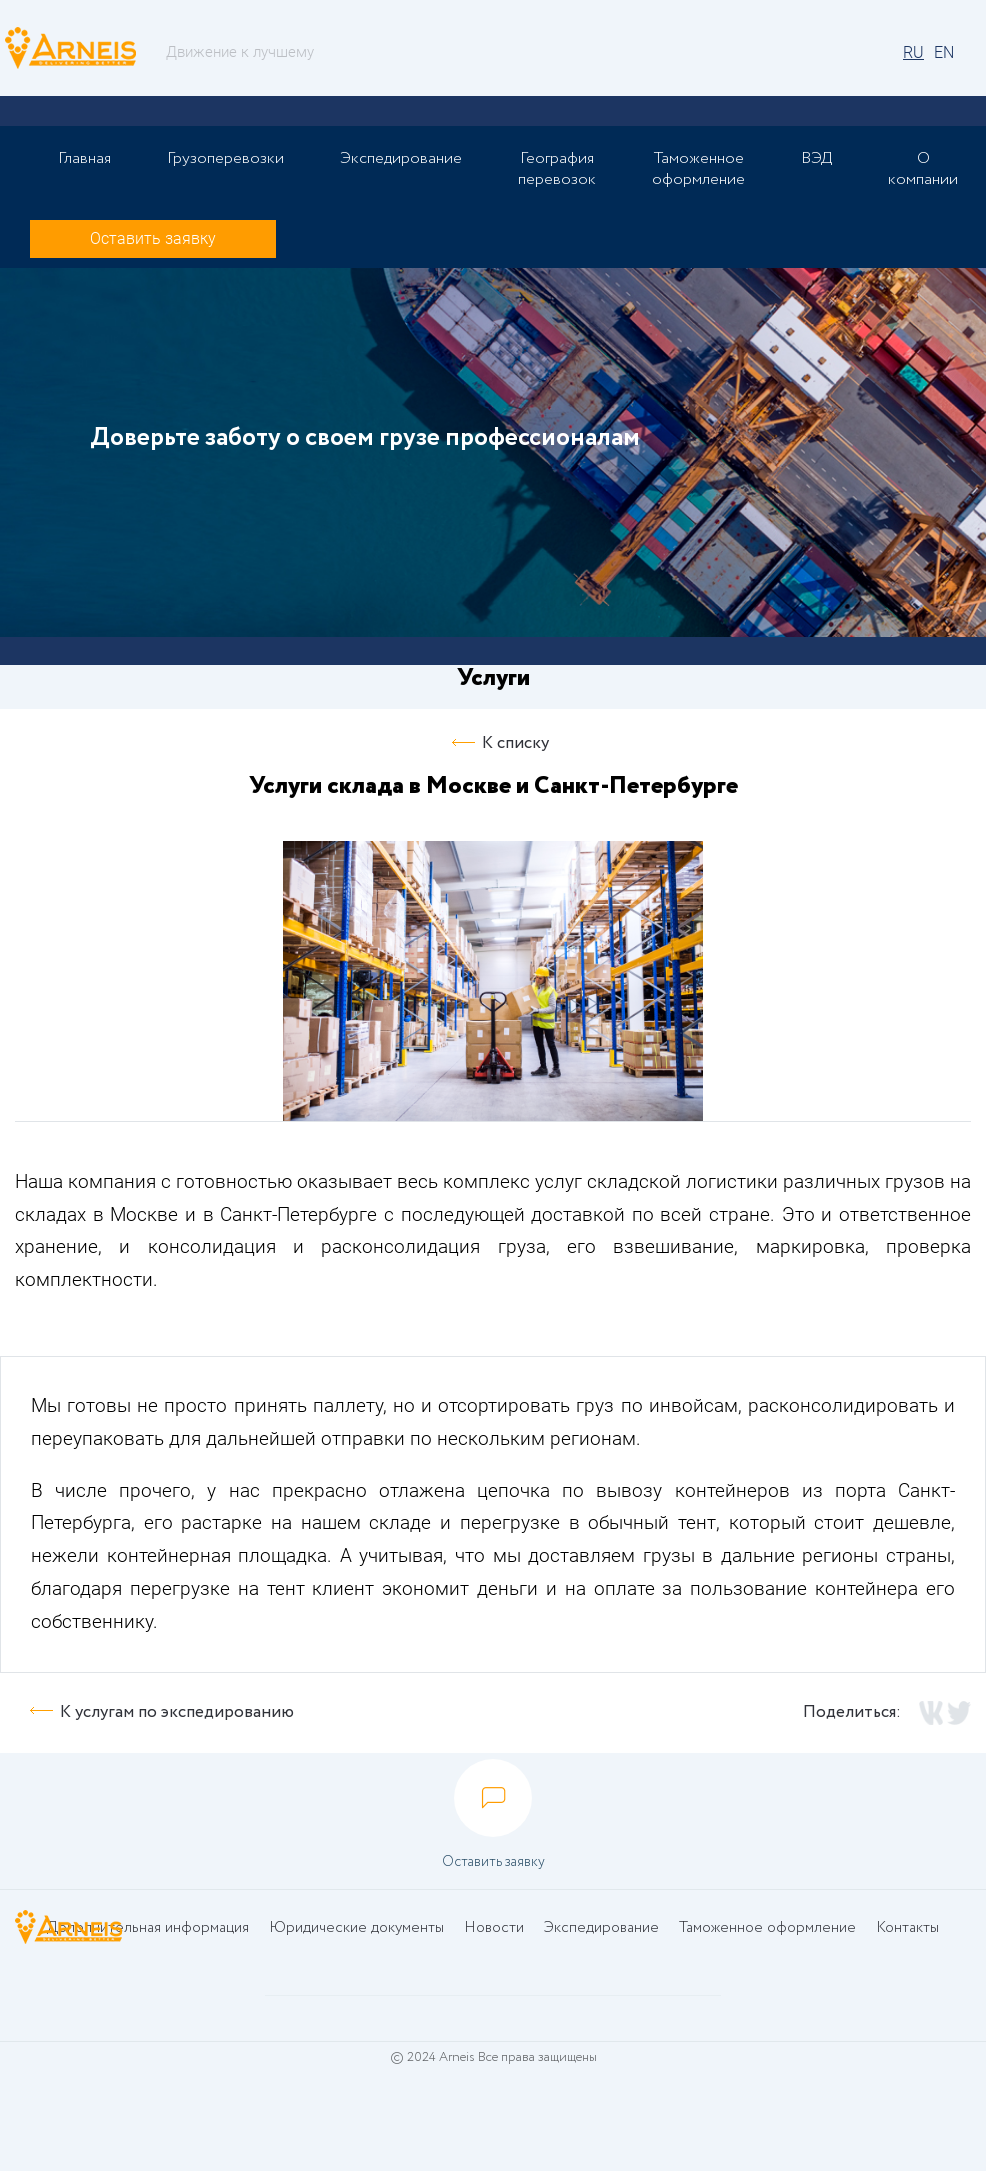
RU (913, 52)
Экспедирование (401, 158)
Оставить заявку (153, 238)
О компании (923, 169)
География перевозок (557, 169)
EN (944, 52)
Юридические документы (356, 1928)
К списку (515, 743)
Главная (84, 158)
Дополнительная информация (148, 1928)
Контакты (907, 1928)
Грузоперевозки (225, 158)
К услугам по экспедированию (177, 1712)
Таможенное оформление (698, 169)
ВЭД (816, 158)
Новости (494, 1928)
